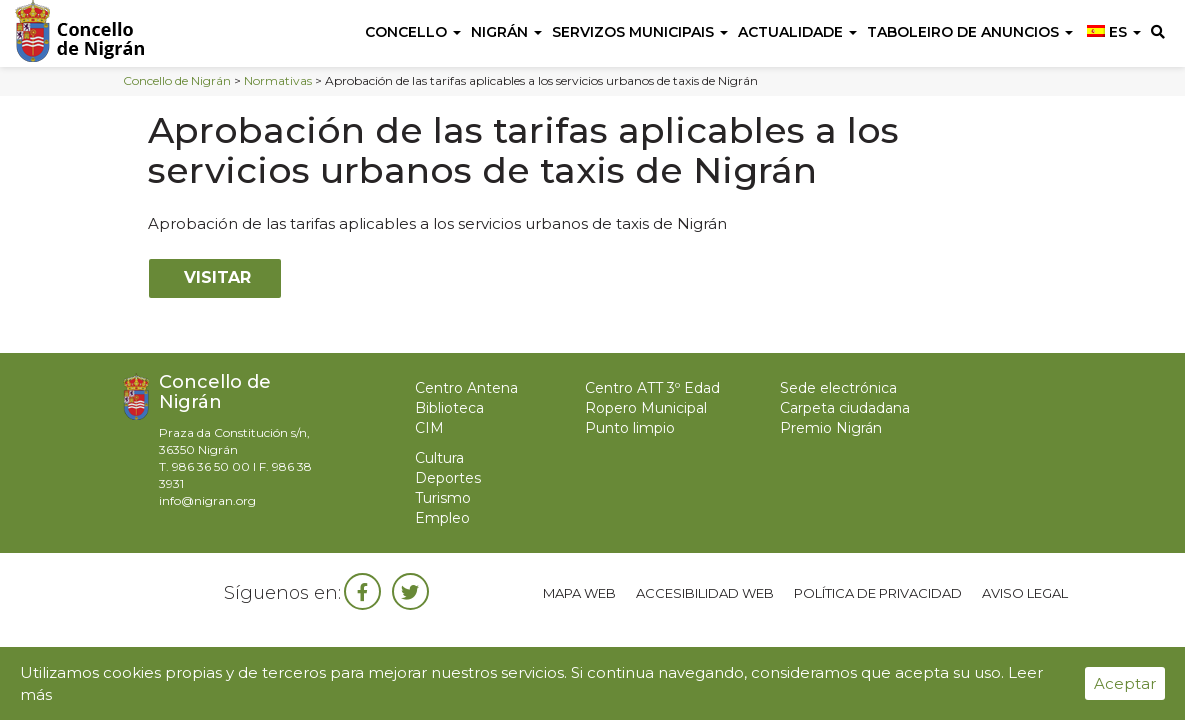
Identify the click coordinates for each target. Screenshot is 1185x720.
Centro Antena (466, 388)
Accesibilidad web (705, 593)
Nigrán (506, 32)
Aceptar (1125, 683)
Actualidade (797, 32)
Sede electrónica (838, 388)
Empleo (442, 518)
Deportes (448, 478)
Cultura (439, 458)
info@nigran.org (207, 500)
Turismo (443, 498)
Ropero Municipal (646, 408)
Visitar (215, 277)
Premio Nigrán (831, 428)
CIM (429, 428)
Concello (413, 32)
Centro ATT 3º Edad (652, 388)
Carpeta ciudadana (845, 408)
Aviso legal (1025, 593)
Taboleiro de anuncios (970, 32)
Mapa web (579, 593)
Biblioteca (449, 408)
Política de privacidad (878, 593)
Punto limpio (630, 428)
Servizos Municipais (640, 32)
